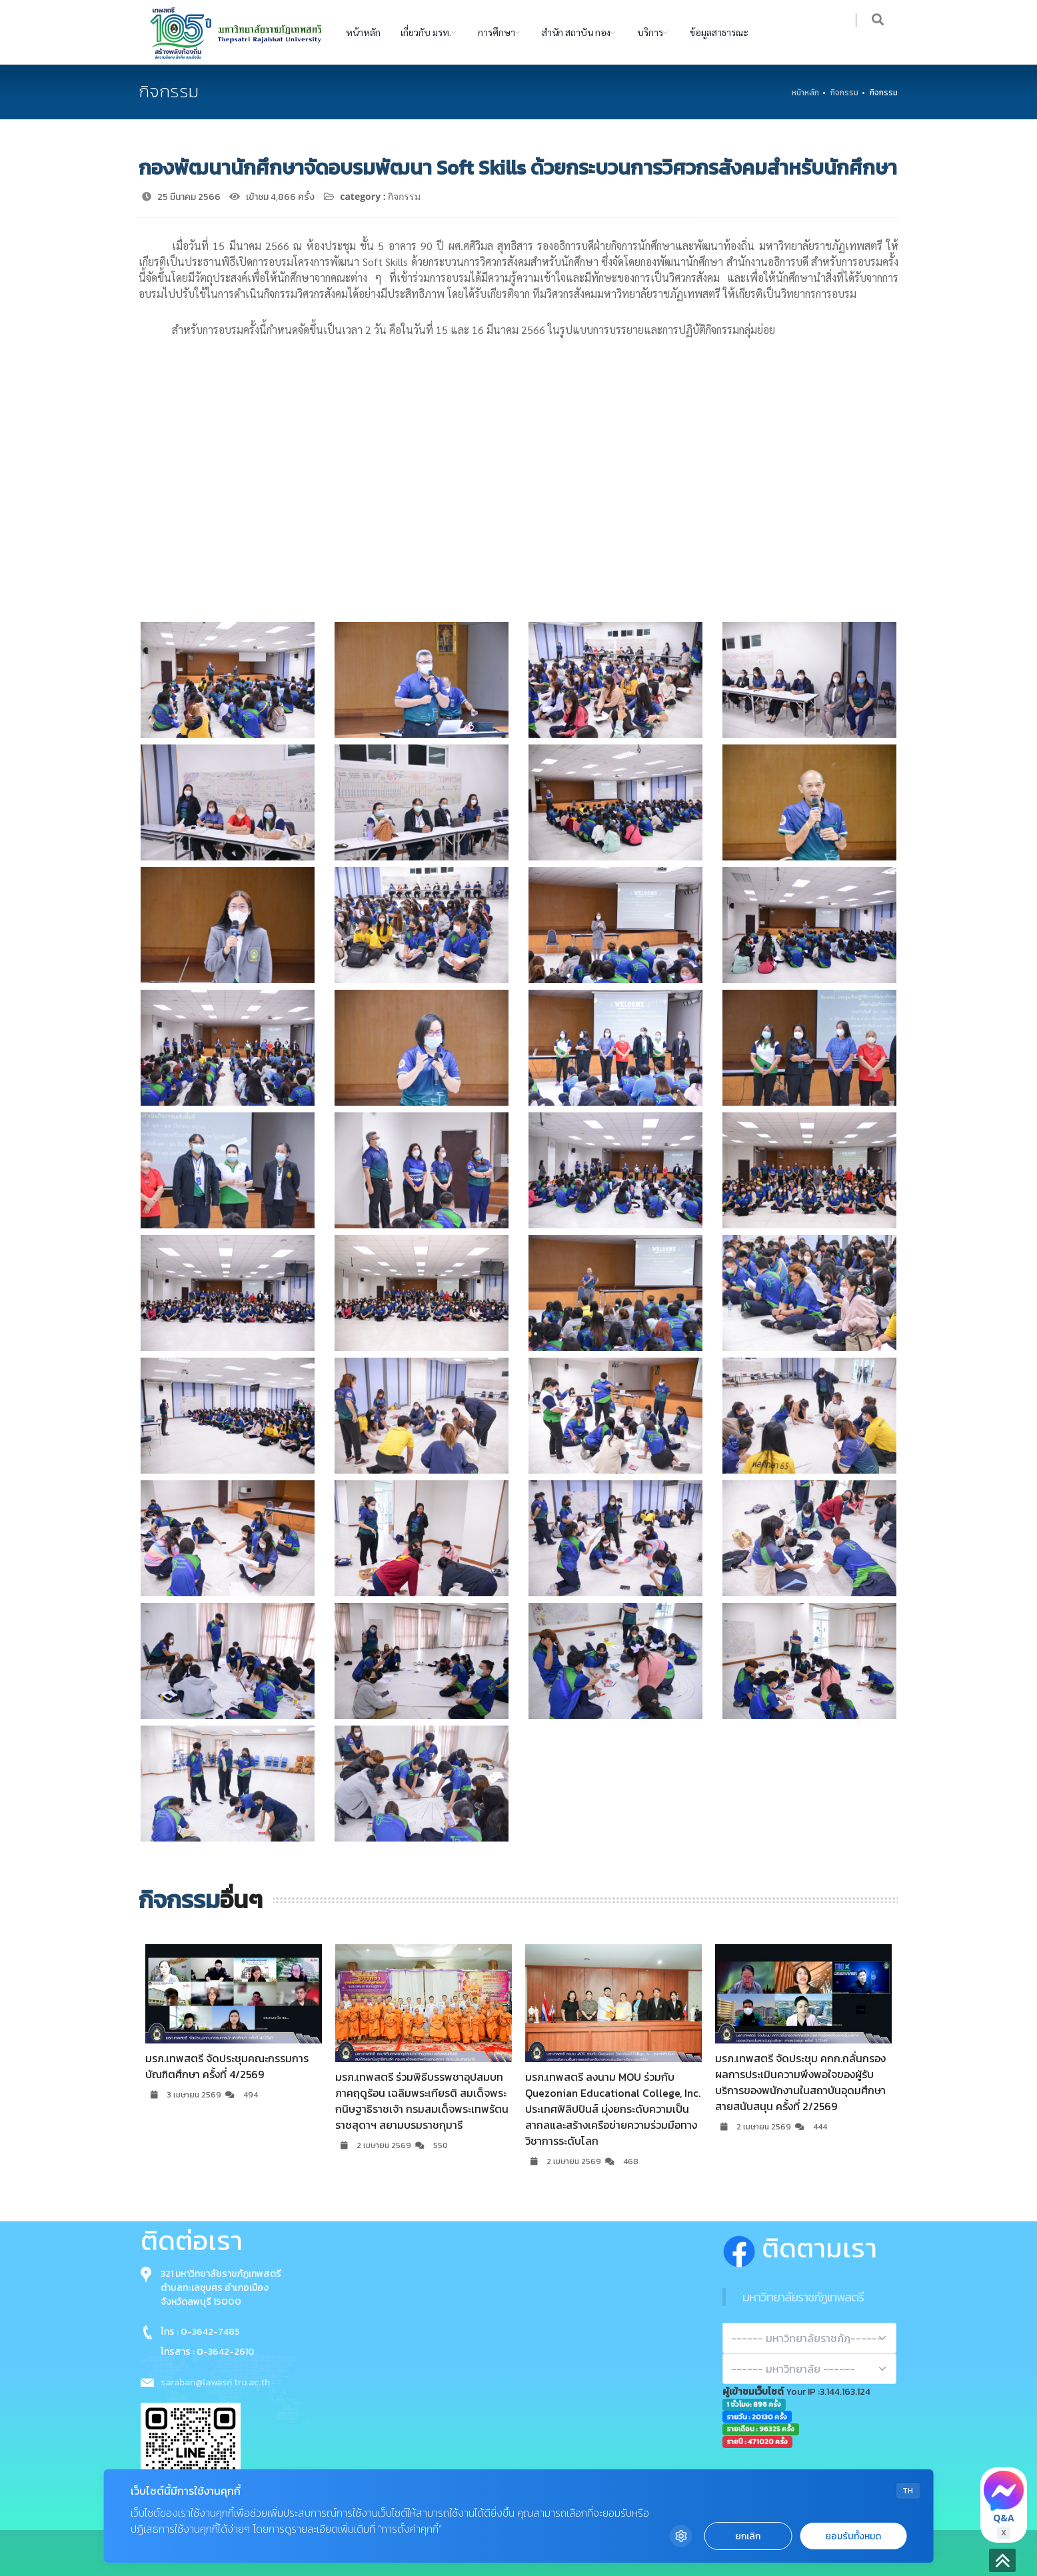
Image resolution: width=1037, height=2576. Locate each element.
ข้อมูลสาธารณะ (719, 32)
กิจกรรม (844, 93)
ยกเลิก (747, 2536)
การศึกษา (496, 32)
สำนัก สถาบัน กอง (576, 32)
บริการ (650, 32)
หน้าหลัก (363, 32)
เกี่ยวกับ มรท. (426, 32)
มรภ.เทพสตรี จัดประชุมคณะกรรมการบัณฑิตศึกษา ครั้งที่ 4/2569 (227, 2066)
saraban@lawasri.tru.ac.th (215, 2382)
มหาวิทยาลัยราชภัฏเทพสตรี (803, 2297)
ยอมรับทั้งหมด (853, 2536)
